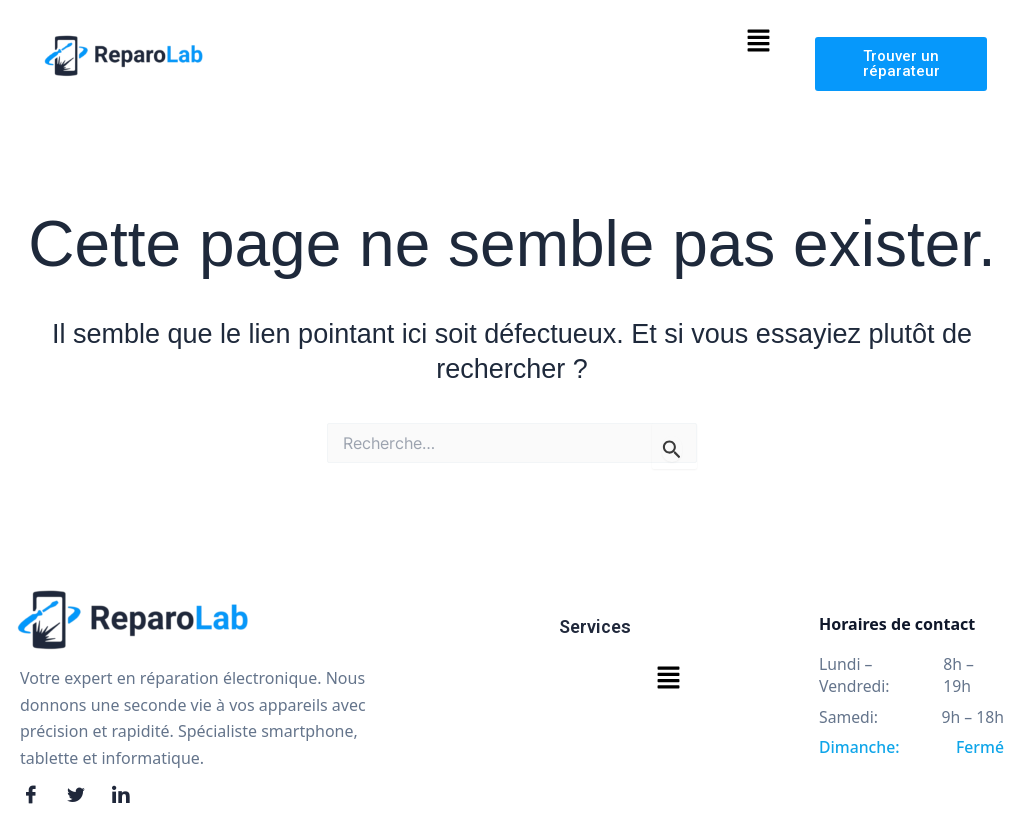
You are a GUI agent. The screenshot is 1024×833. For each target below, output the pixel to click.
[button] (758, 42)
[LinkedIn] (127, 796)
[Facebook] (37, 796)
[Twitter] (82, 796)
